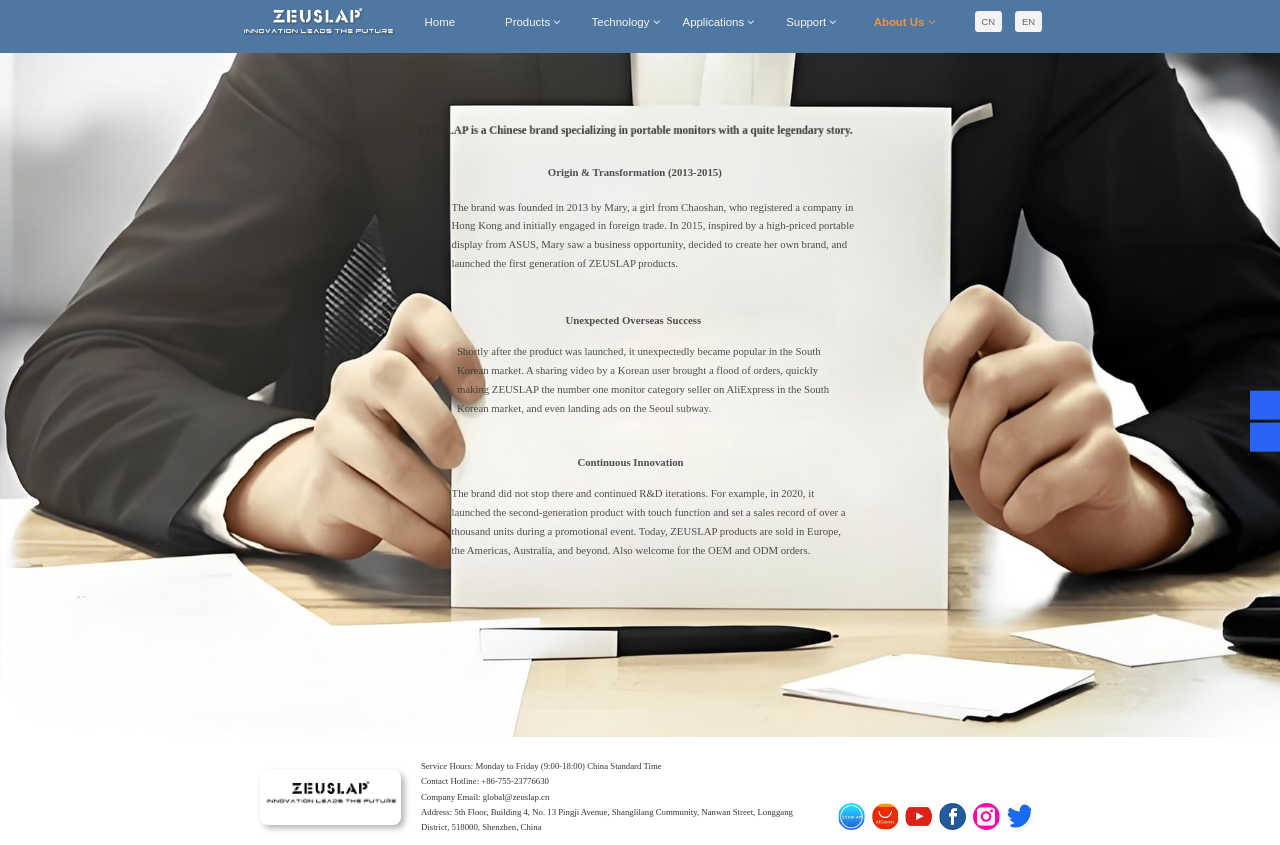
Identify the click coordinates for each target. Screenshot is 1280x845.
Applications (719, 22)
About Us (904, 22)
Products (532, 22)
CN (989, 21)
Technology (626, 22)
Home (440, 22)
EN (1028, 21)
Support (811, 22)
